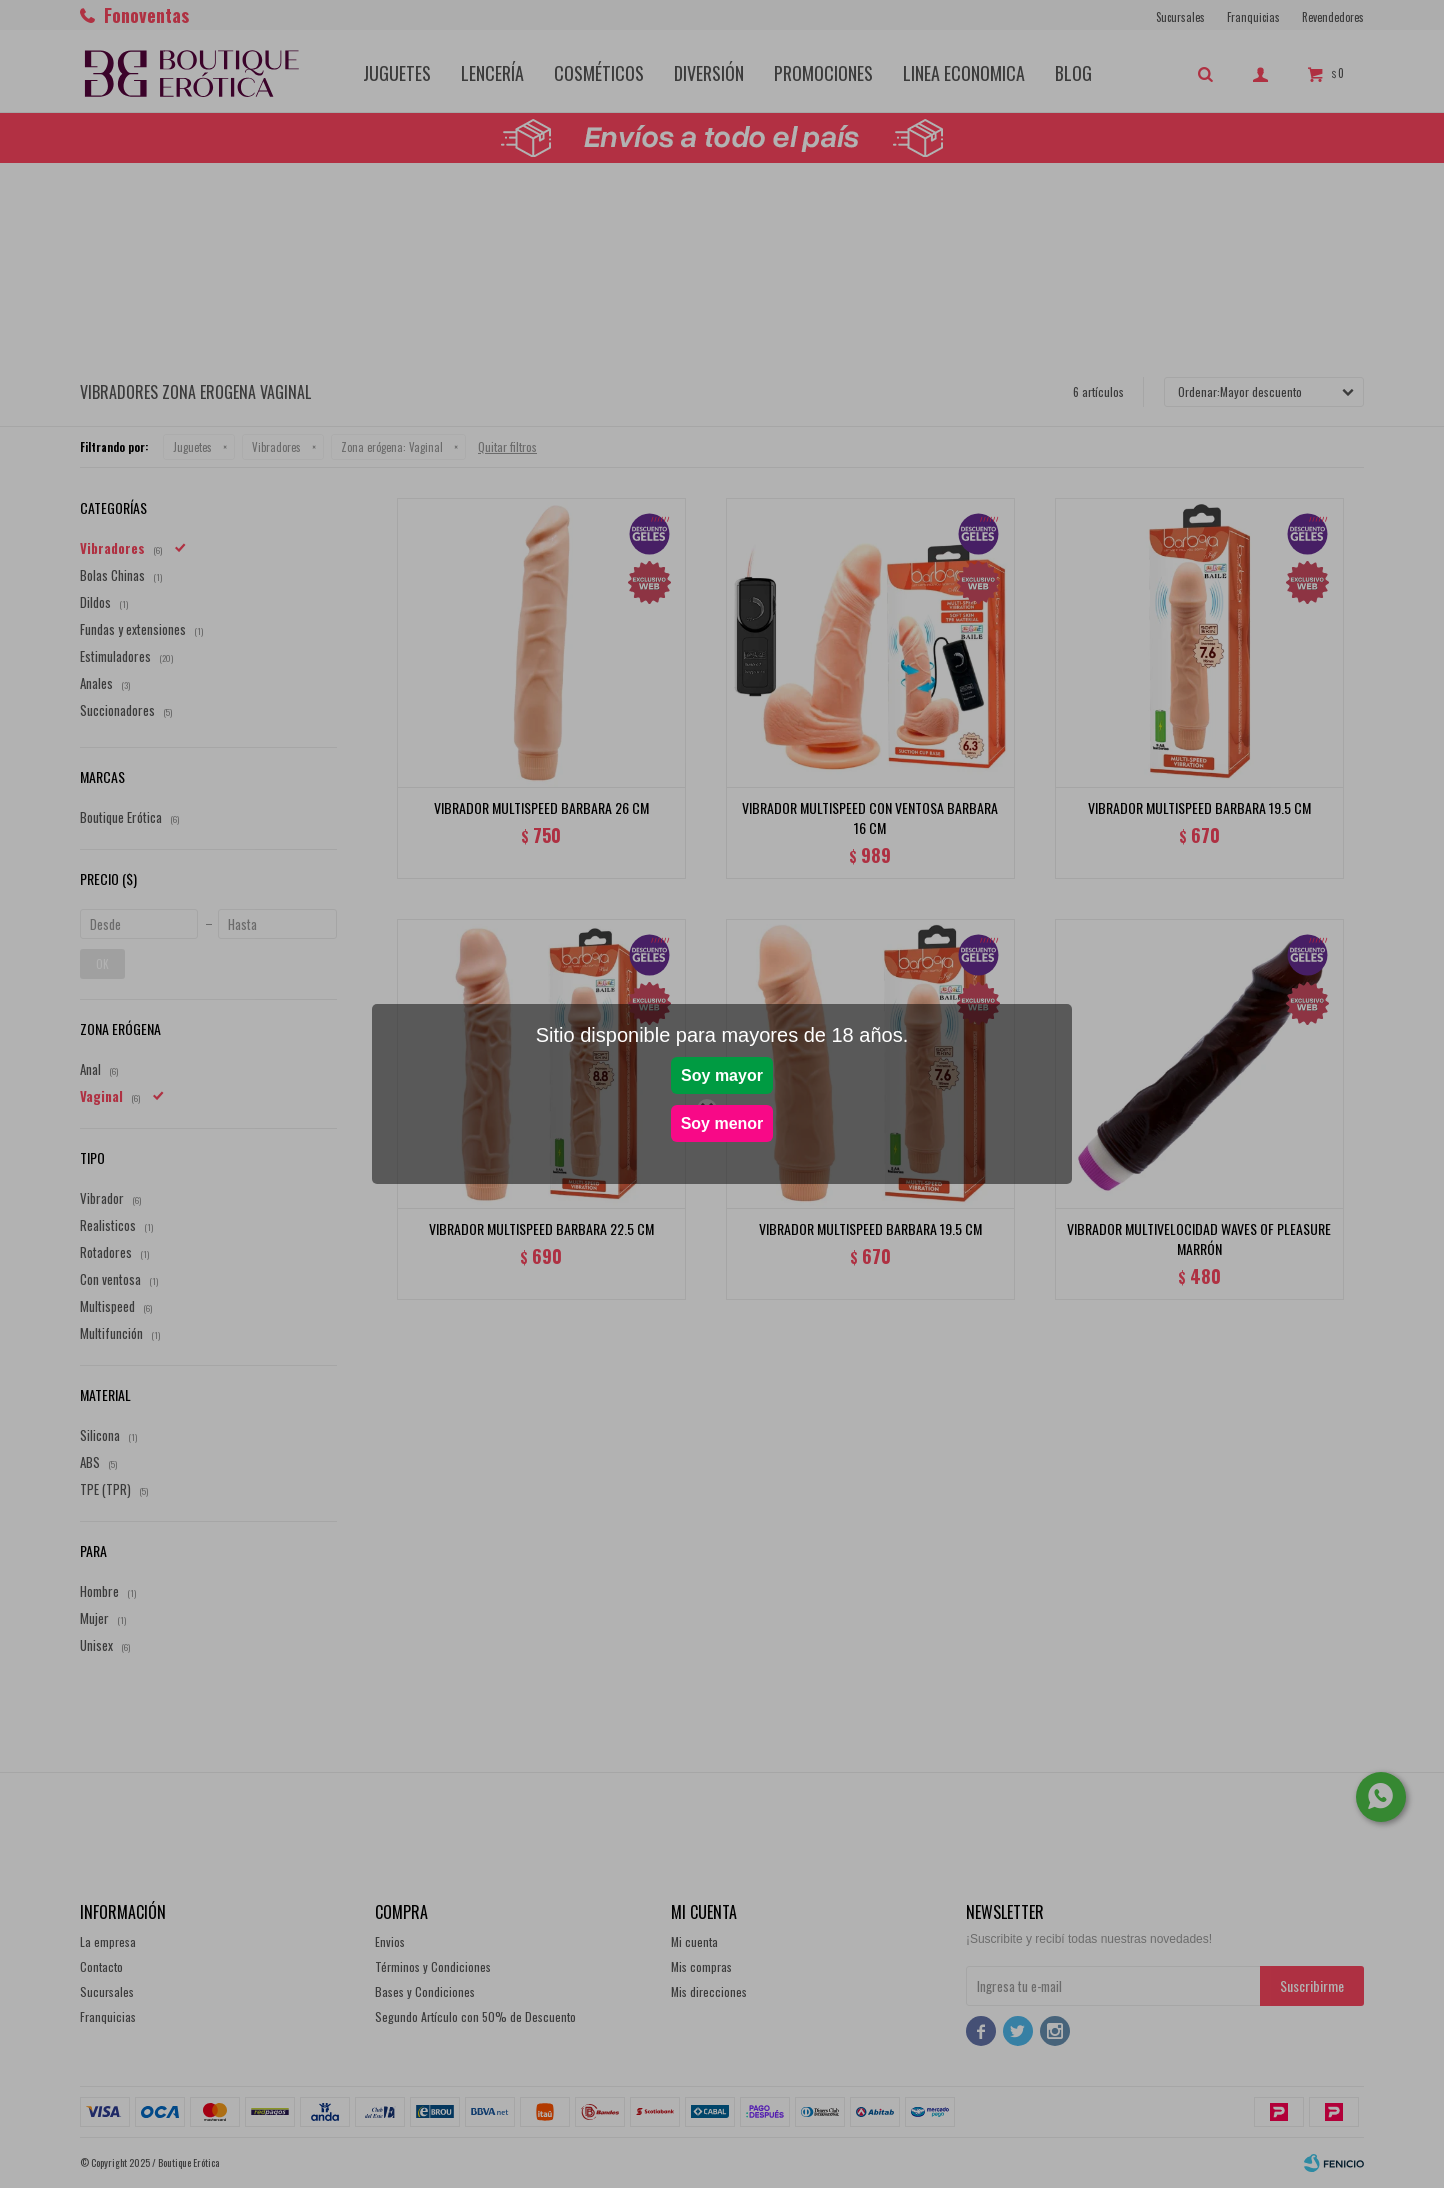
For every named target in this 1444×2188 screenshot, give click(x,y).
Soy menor (722, 1123)
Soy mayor (722, 1075)
